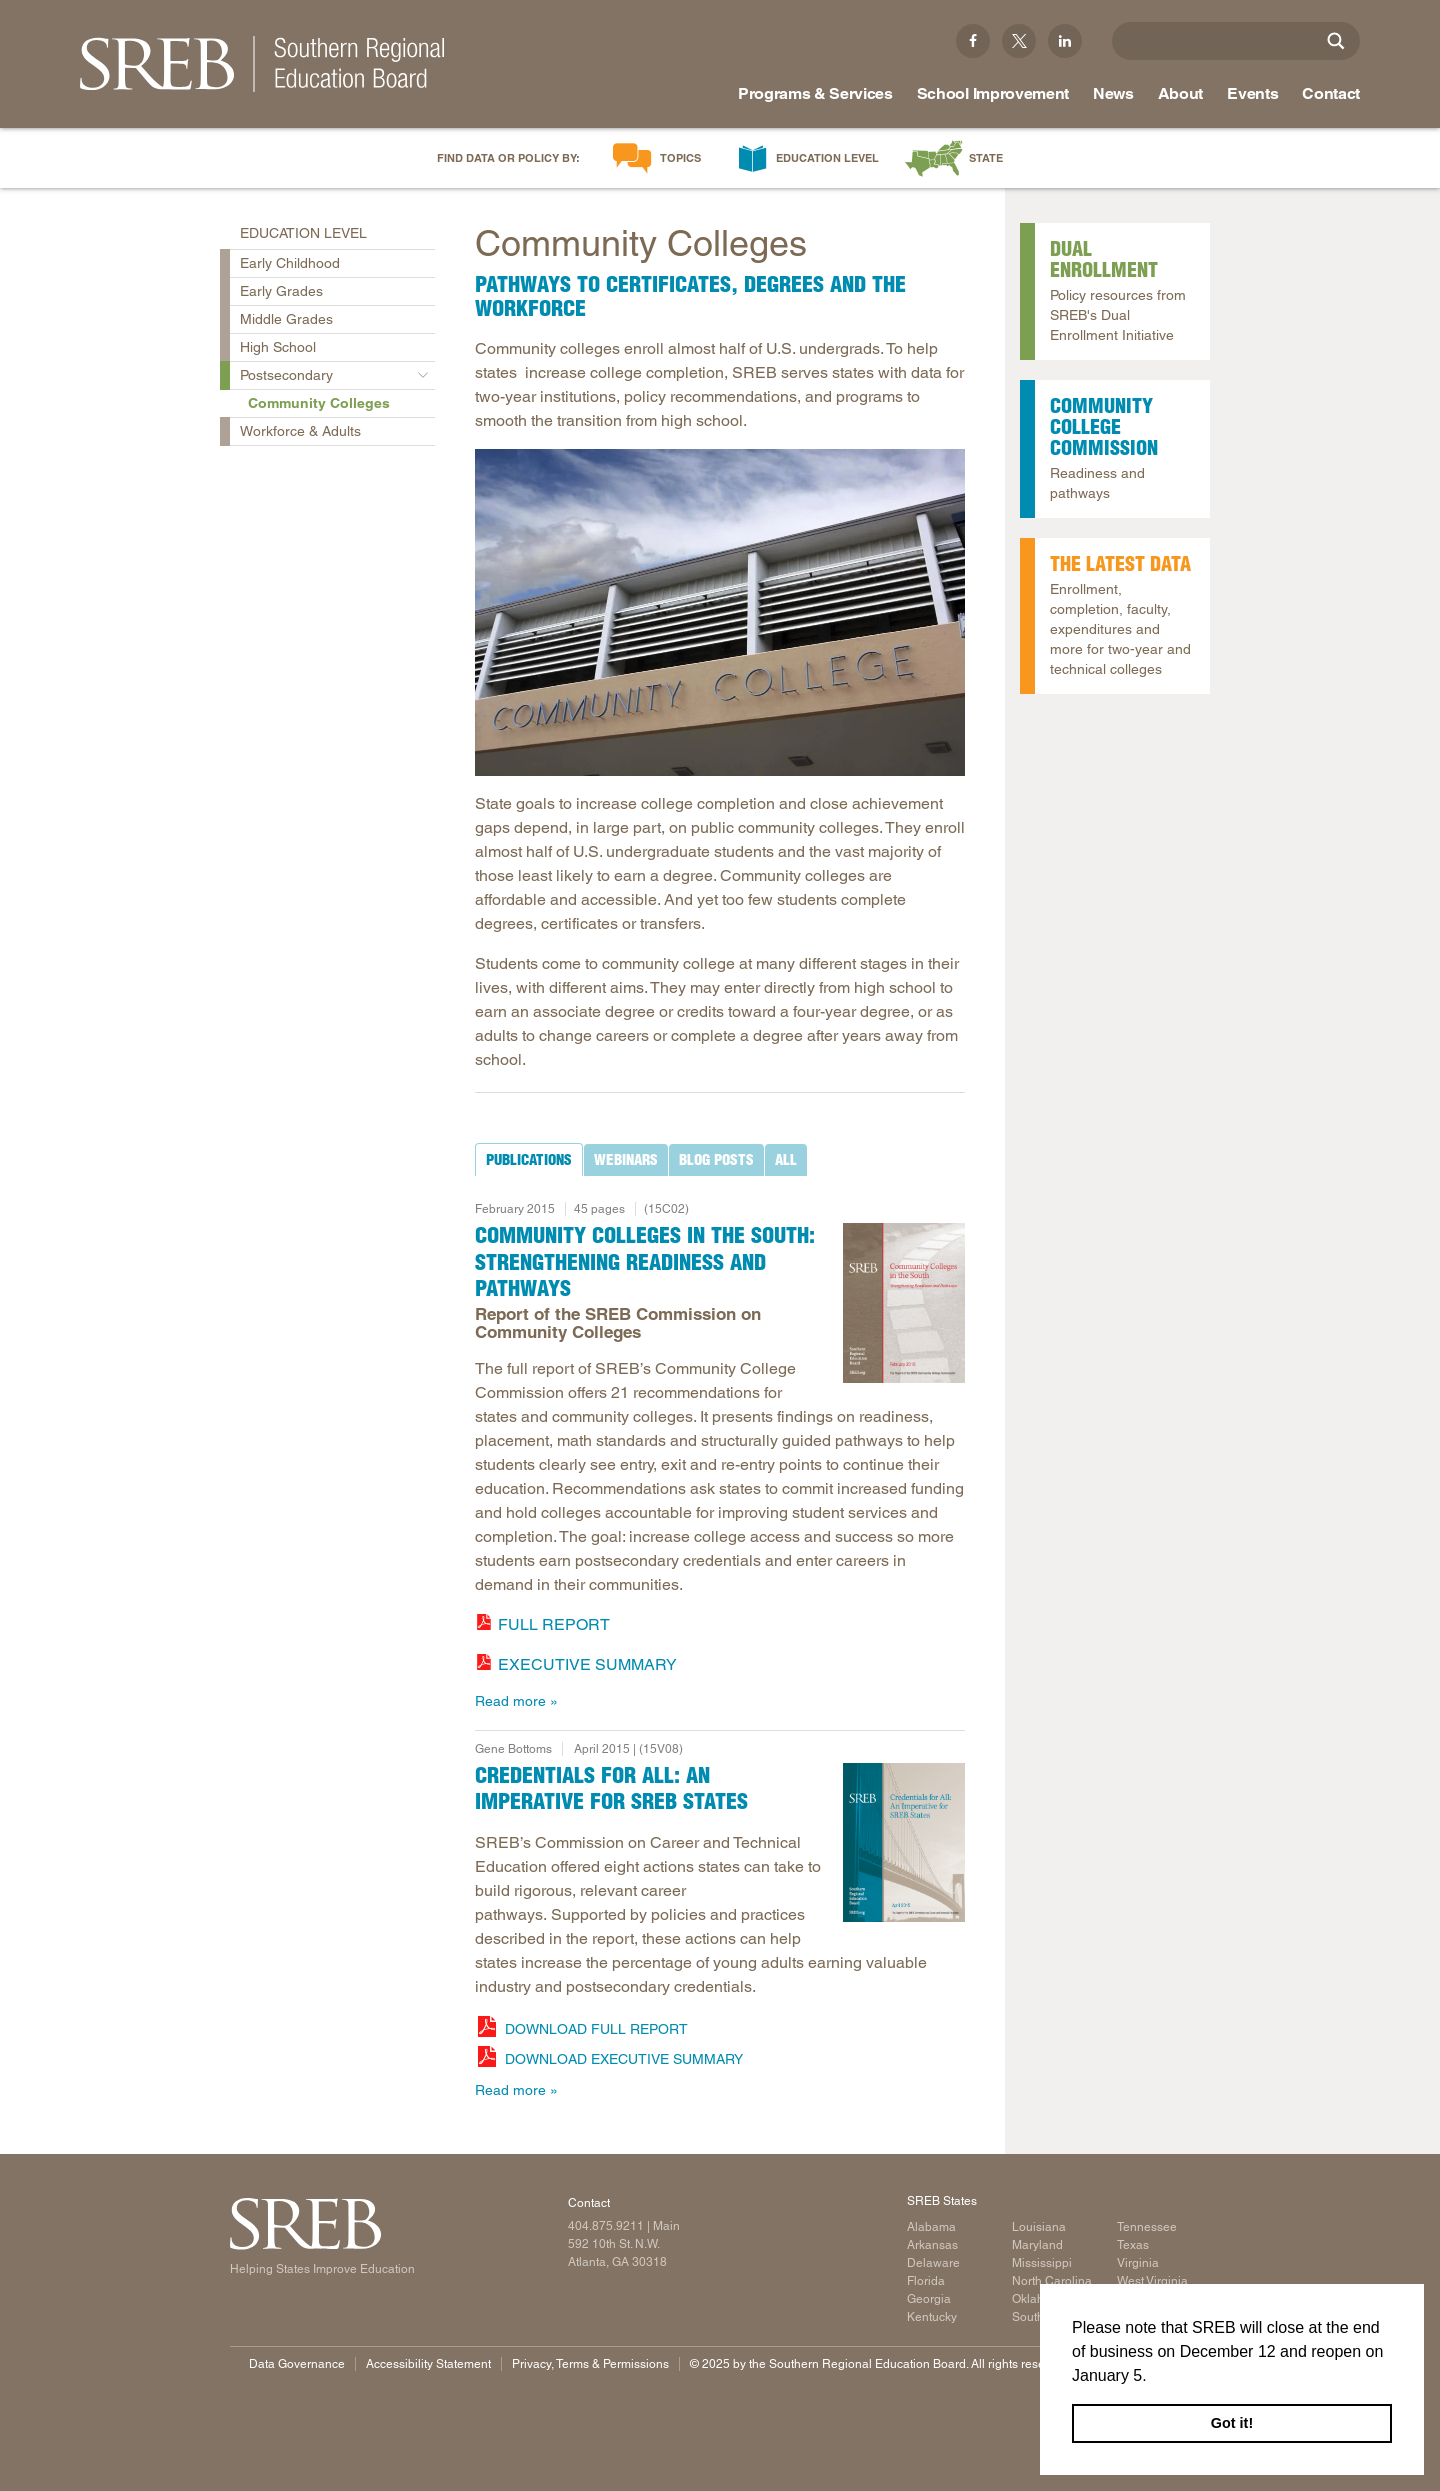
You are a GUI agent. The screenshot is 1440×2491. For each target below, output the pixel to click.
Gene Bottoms (513, 1749)
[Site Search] (1336, 41)
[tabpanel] (720, 1449)
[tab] (529, 1160)
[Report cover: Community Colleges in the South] (904, 1303)
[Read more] (720, 612)
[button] (1154, 2377)
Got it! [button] (1232, 2423)
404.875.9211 (606, 2226)
